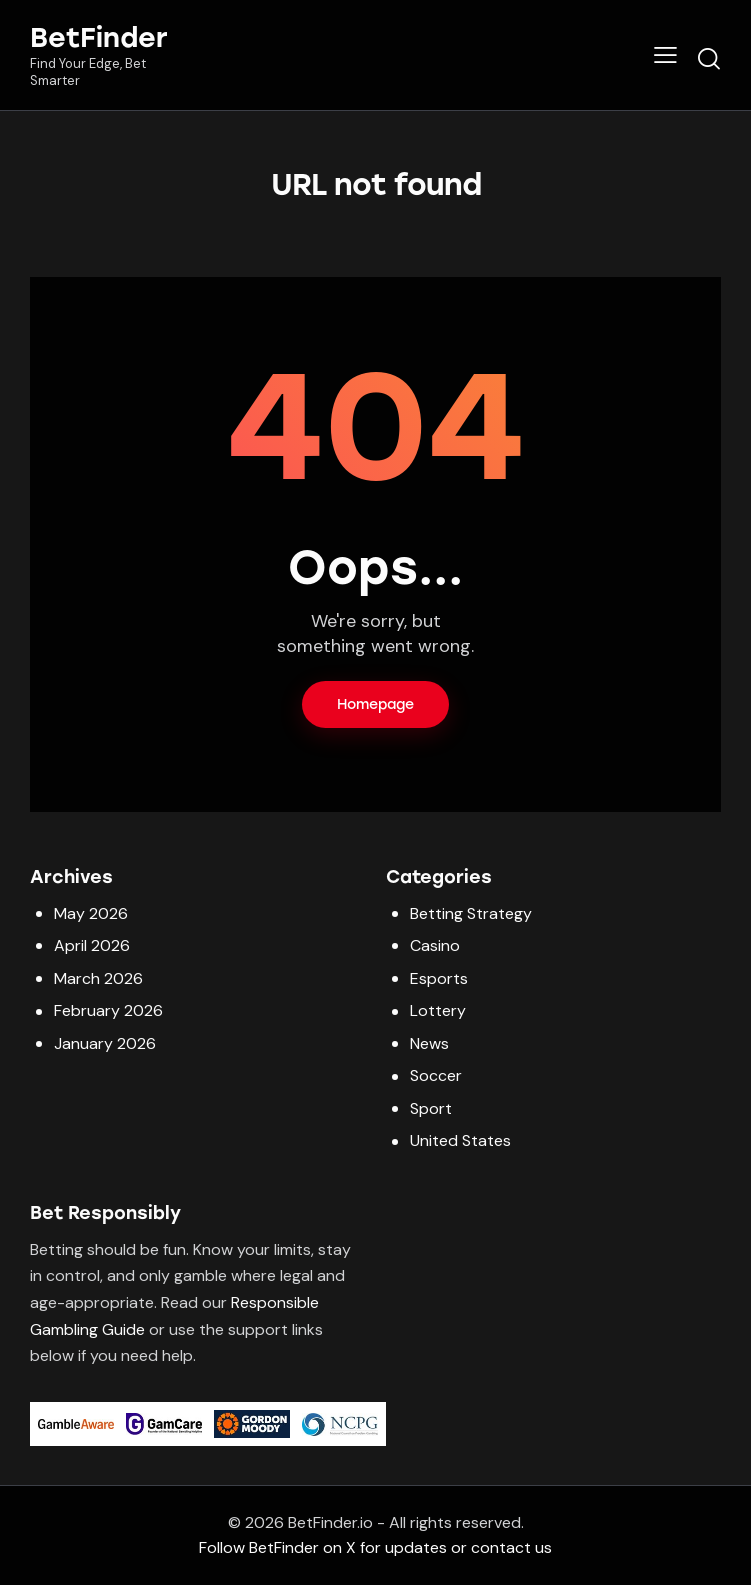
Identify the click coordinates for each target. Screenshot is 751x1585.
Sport (431, 1108)
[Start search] (709, 58)
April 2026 (92, 945)
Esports (439, 978)
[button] (665, 54)
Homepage (375, 704)
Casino (435, 945)
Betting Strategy (471, 913)
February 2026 (108, 1010)
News (429, 1043)
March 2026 (98, 978)
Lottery (438, 1010)
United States (460, 1140)
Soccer (436, 1075)
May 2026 (91, 913)
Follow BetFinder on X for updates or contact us (375, 1547)
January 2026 (105, 1043)
